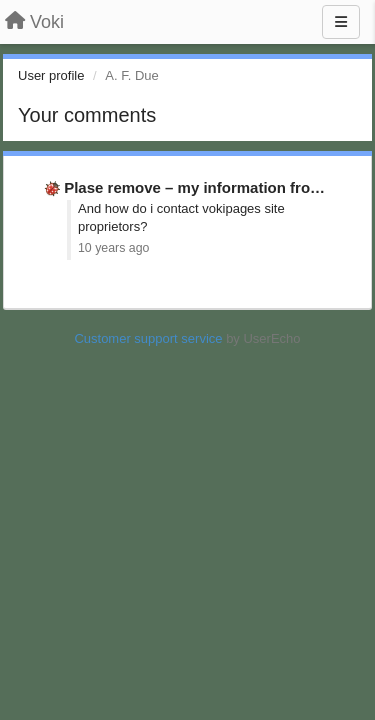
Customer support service (148, 338)
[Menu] (341, 22)
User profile (51, 75)
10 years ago (113, 248)
